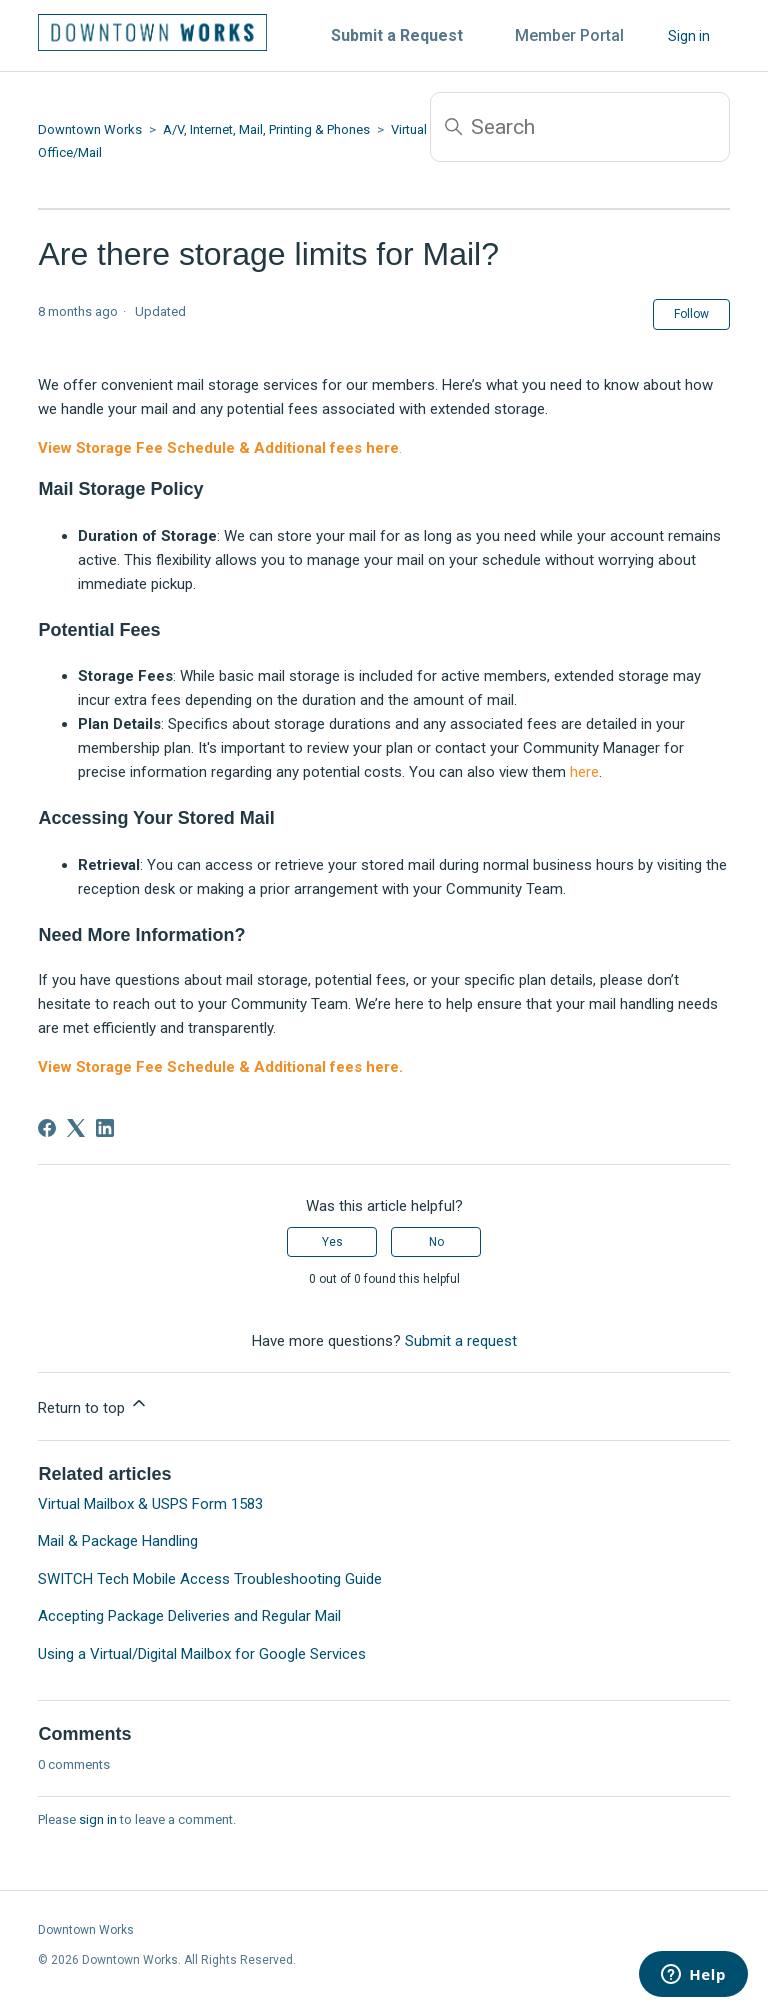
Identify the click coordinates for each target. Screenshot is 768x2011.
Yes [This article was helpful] (332, 1242)
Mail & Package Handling (118, 1541)
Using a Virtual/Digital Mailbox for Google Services (202, 1654)
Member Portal (569, 35)
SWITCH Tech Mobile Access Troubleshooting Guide (210, 1579)
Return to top (93, 1405)
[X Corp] (76, 1128)
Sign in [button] (689, 36)
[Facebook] (47, 1128)
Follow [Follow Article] (691, 314)
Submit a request (461, 1341)
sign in (98, 1819)
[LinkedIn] (105, 1128)
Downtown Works (90, 129)
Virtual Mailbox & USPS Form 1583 (150, 1504)
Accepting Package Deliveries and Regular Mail (189, 1616)
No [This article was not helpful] (436, 1242)
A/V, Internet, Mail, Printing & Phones (266, 129)
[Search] (580, 127)
